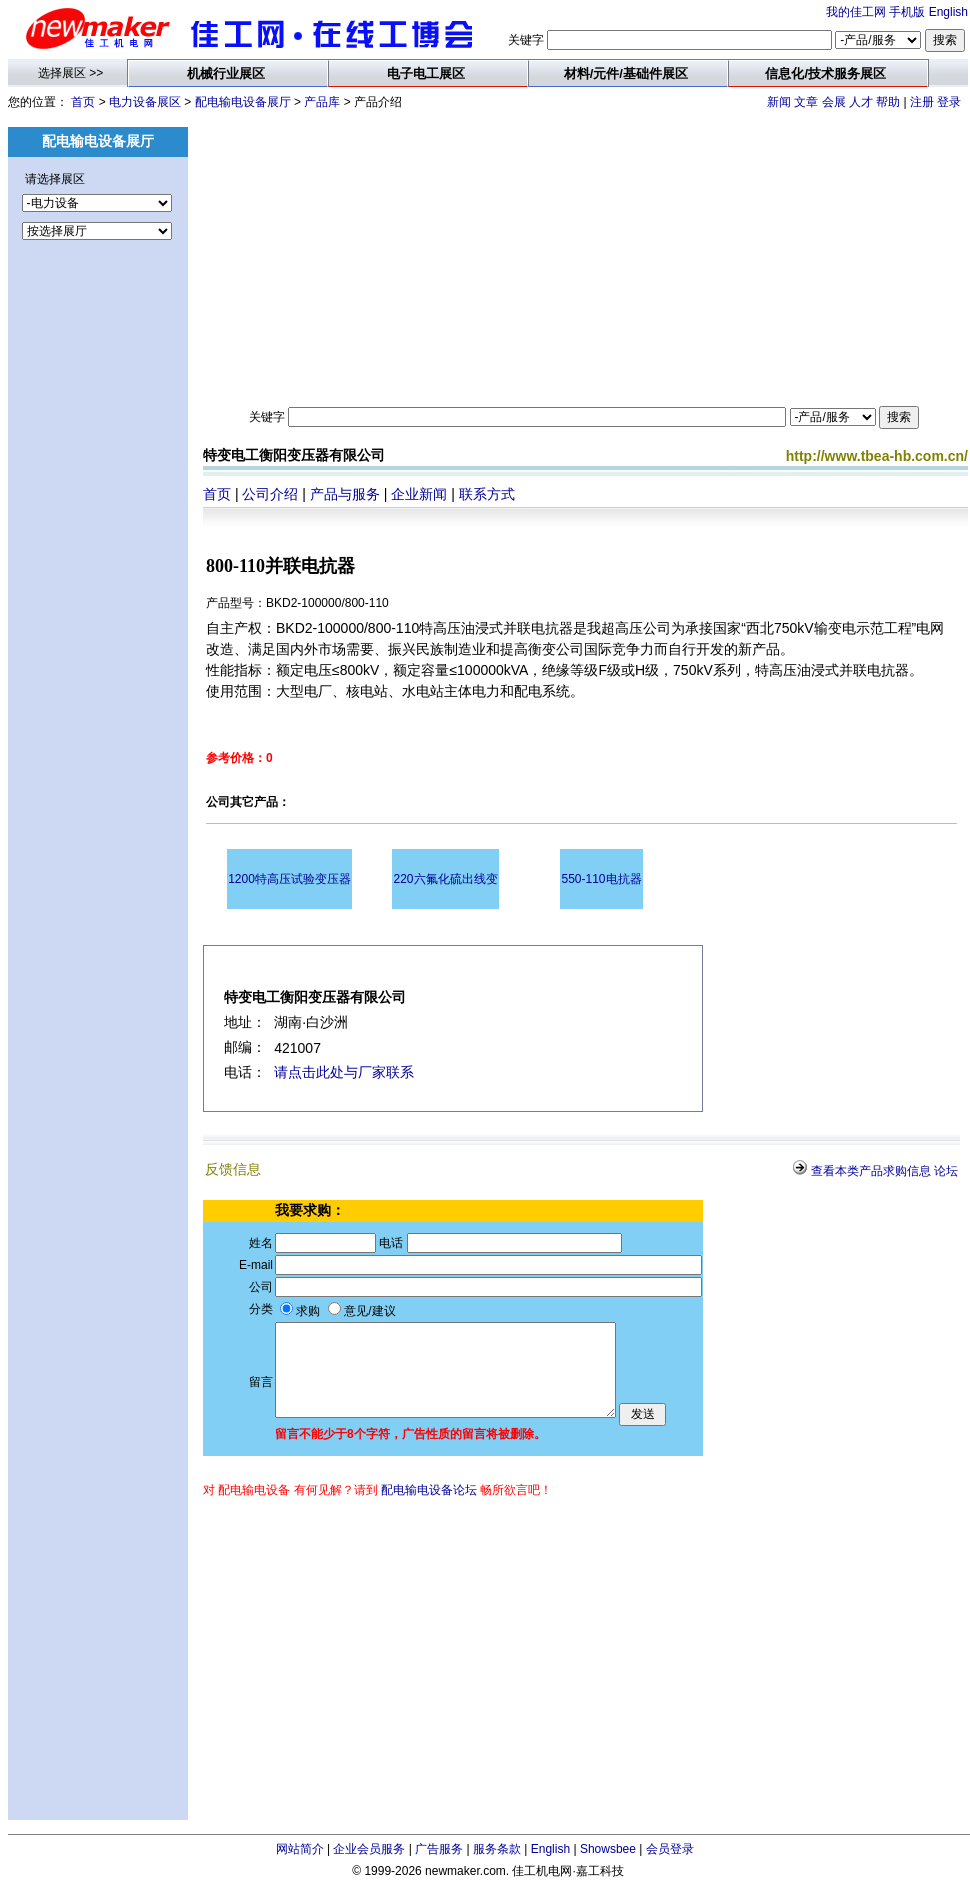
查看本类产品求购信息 (871, 1171)
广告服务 (439, 1849)
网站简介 (300, 1849)
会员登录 (670, 1849)
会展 (834, 102)
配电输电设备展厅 (243, 102)
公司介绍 (270, 494)
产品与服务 (345, 494)
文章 (806, 102)
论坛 (946, 1171)
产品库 (322, 102)
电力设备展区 (145, 102)
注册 (922, 102)
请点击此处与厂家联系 (344, 1072)
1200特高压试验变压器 (289, 879)
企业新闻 (419, 494)
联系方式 (487, 494)
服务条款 (497, 1849)
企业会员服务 (369, 1849)
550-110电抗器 (601, 879)
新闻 (779, 102)
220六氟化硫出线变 (445, 879)
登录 (949, 102)
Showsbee (608, 1849)
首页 (83, 102)
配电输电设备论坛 (429, 1490)
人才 (861, 102)
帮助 (888, 102)
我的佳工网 (856, 12)
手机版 (907, 12)
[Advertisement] (98, 606)
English (948, 12)
